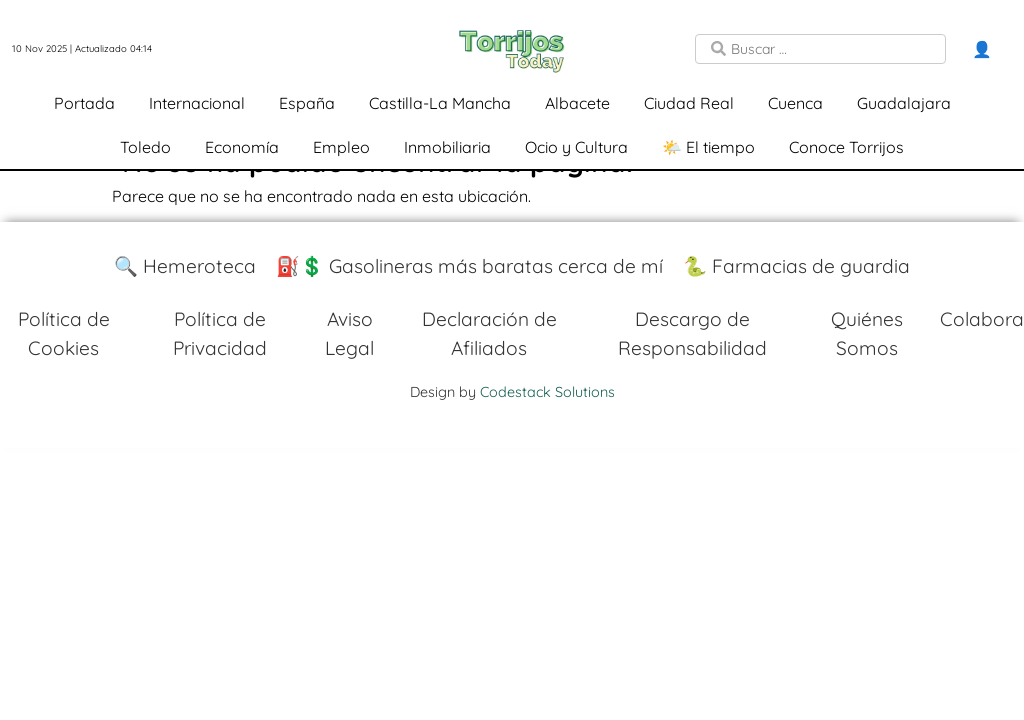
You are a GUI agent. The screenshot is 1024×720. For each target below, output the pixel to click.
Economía (242, 147)
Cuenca (795, 103)
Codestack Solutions (547, 392)
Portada (84, 103)
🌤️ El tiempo (708, 147)
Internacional (197, 103)
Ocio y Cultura (576, 147)
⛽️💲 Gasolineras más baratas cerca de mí (469, 266)
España (307, 103)
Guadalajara (904, 103)
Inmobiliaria (447, 147)
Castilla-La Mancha (440, 103)
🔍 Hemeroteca (185, 266)
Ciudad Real (689, 103)
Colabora (982, 319)
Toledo (145, 147)
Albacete (577, 103)
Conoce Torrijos (846, 147)
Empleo (341, 147)
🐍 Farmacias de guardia (796, 266)
